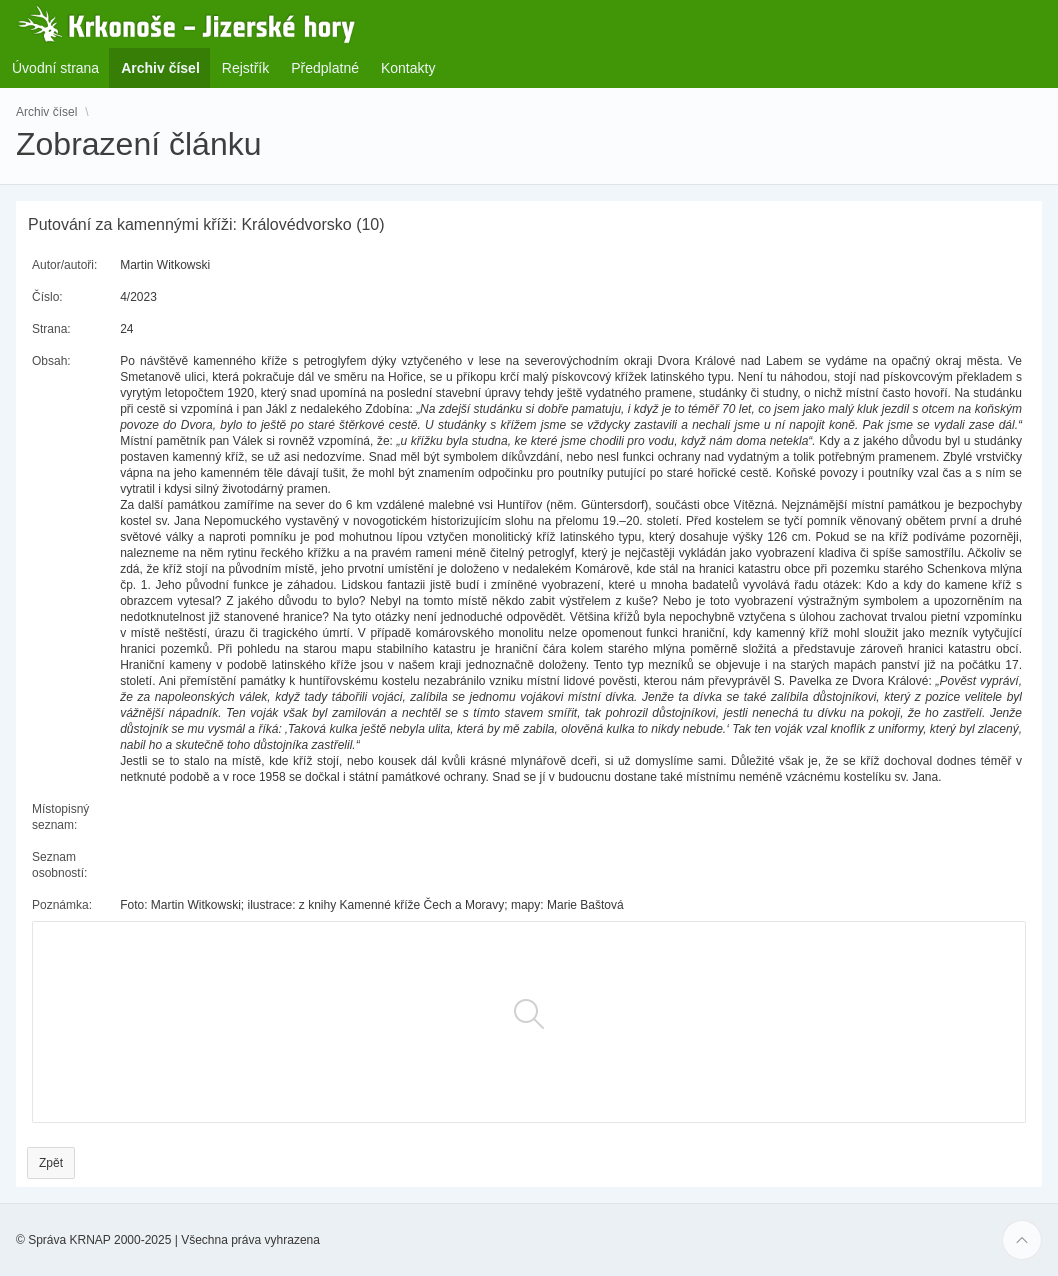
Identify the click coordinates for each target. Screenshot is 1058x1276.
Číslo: (47, 297)
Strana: (51, 329)
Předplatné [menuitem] (325, 68)
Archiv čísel (46, 112)
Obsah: (51, 361)
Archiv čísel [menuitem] (166, 67)
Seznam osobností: (59, 865)
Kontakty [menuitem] (408, 68)
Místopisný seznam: (60, 817)
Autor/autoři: (64, 265)
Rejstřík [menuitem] (245, 68)
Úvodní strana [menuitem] (55, 68)
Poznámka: (62, 905)
